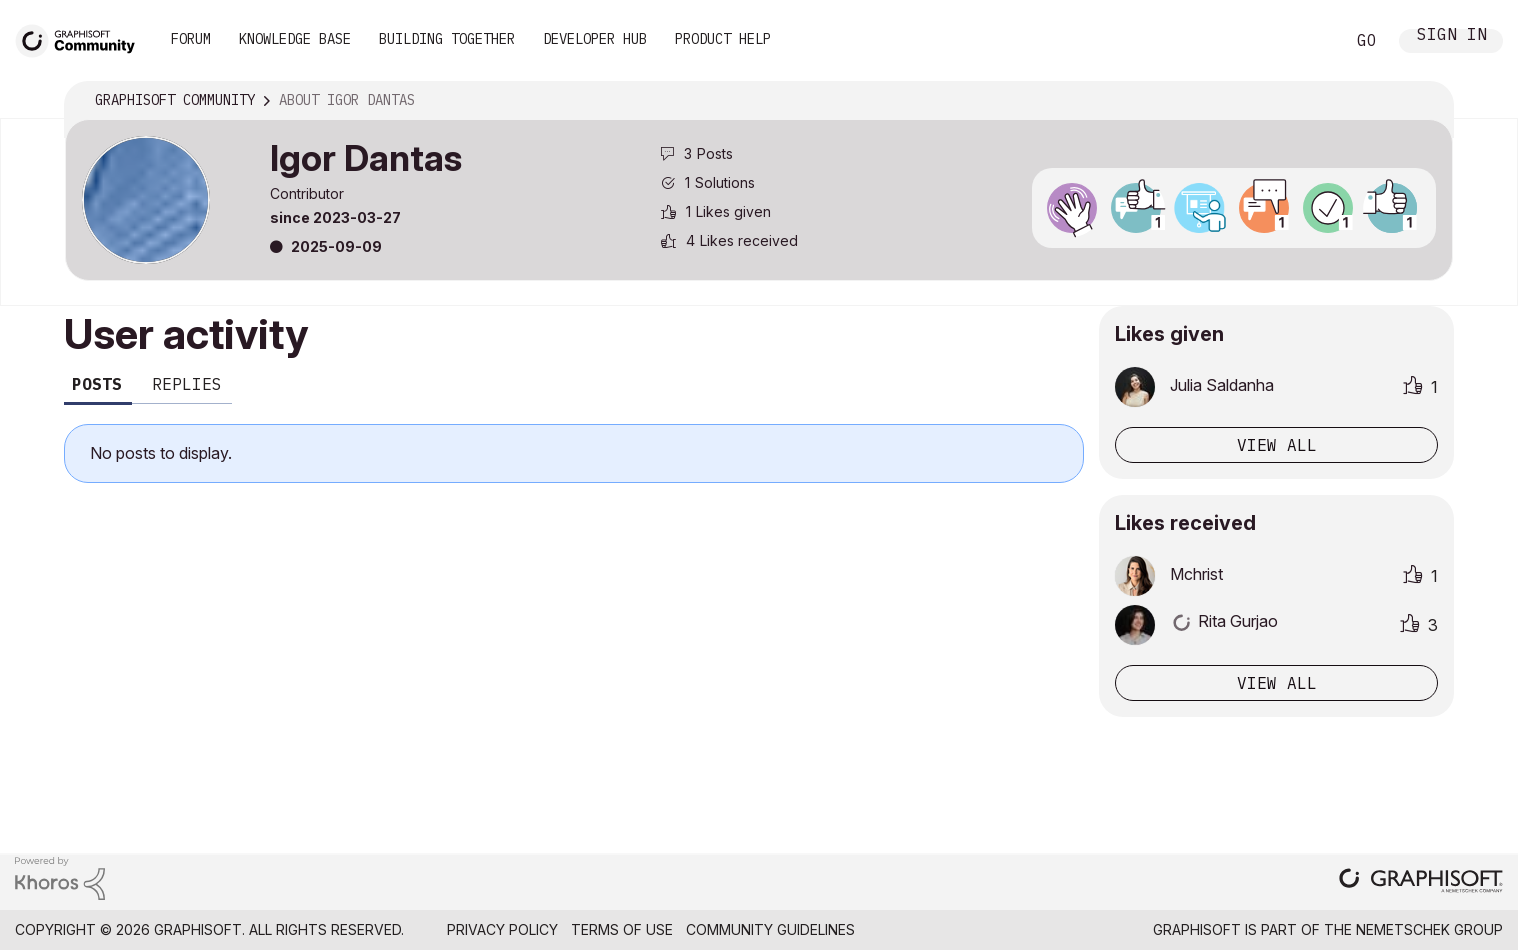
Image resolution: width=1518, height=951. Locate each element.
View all (1277, 445)
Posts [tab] (97, 384)
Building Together (447, 39)
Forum (191, 39)
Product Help (723, 39)
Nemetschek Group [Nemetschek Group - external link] (1429, 929)
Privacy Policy (502, 929)
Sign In (1452, 36)
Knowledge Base (295, 39)
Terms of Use (622, 929)
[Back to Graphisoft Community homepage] (82, 38)
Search (1307, 41)
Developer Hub (595, 39)
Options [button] (1425, 101)
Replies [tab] (187, 384)
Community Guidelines (770, 929)
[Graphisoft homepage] (1421, 882)
